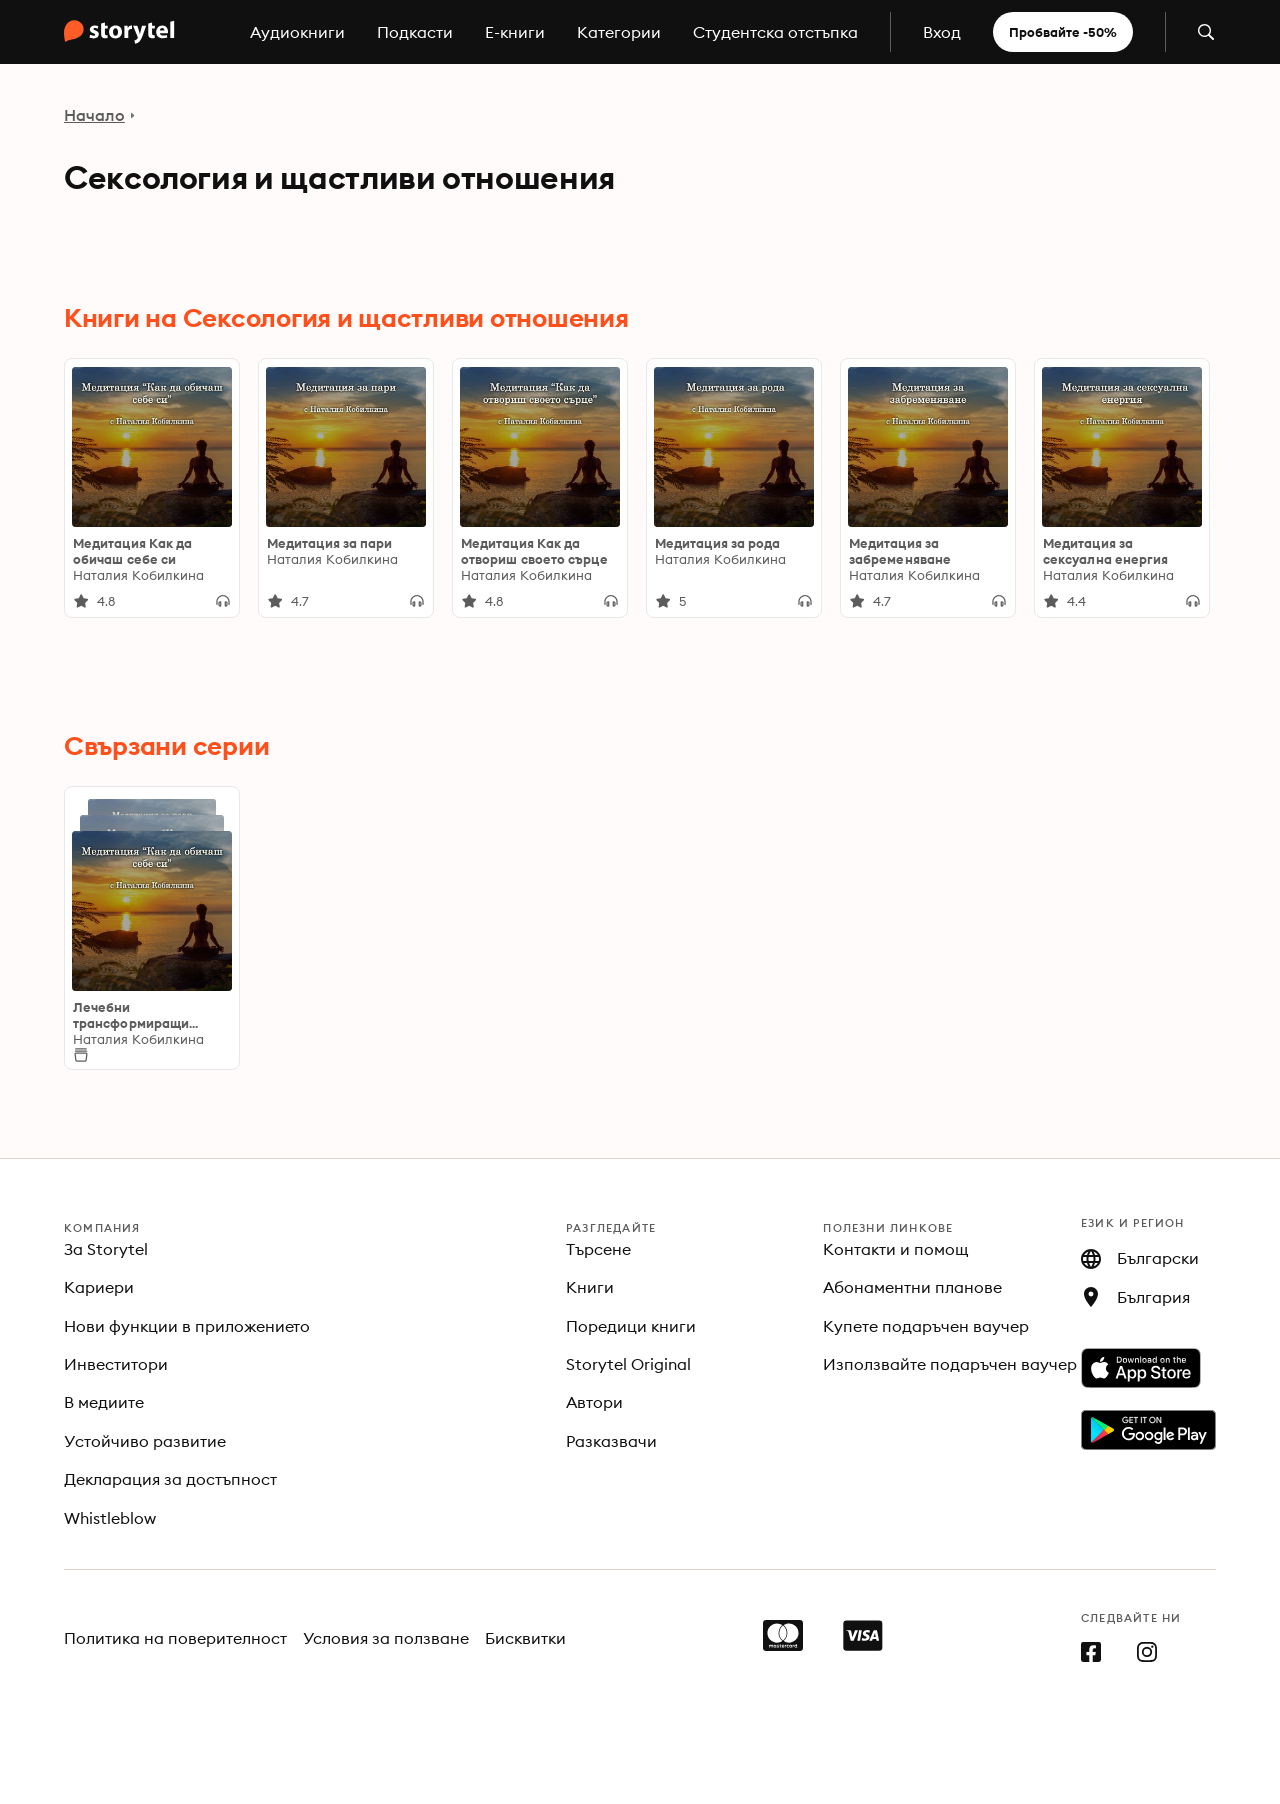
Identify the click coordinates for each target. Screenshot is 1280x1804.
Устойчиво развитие (145, 1441)
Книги (590, 1287)
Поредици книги (631, 1326)
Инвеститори (116, 1364)
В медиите (104, 1402)
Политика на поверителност (175, 1638)
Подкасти (415, 32)
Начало (94, 115)
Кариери (99, 1287)
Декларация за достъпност (170, 1479)
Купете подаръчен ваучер (926, 1326)
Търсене (598, 1249)
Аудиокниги (297, 32)
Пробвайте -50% (1063, 32)
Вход (942, 32)
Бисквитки (525, 1638)
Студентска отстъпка (775, 32)
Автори (594, 1402)
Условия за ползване (386, 1638)
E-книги (515, 32)
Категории (619, 32)
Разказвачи (611, 1441)
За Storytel (106, 1249)
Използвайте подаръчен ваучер (949, 1364)
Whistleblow (110, 1518)
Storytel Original (628, 1364)
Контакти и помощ (896, 1249)
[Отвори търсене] (1206, 32)
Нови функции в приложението (187, 1326)
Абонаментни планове (912, 1287)
